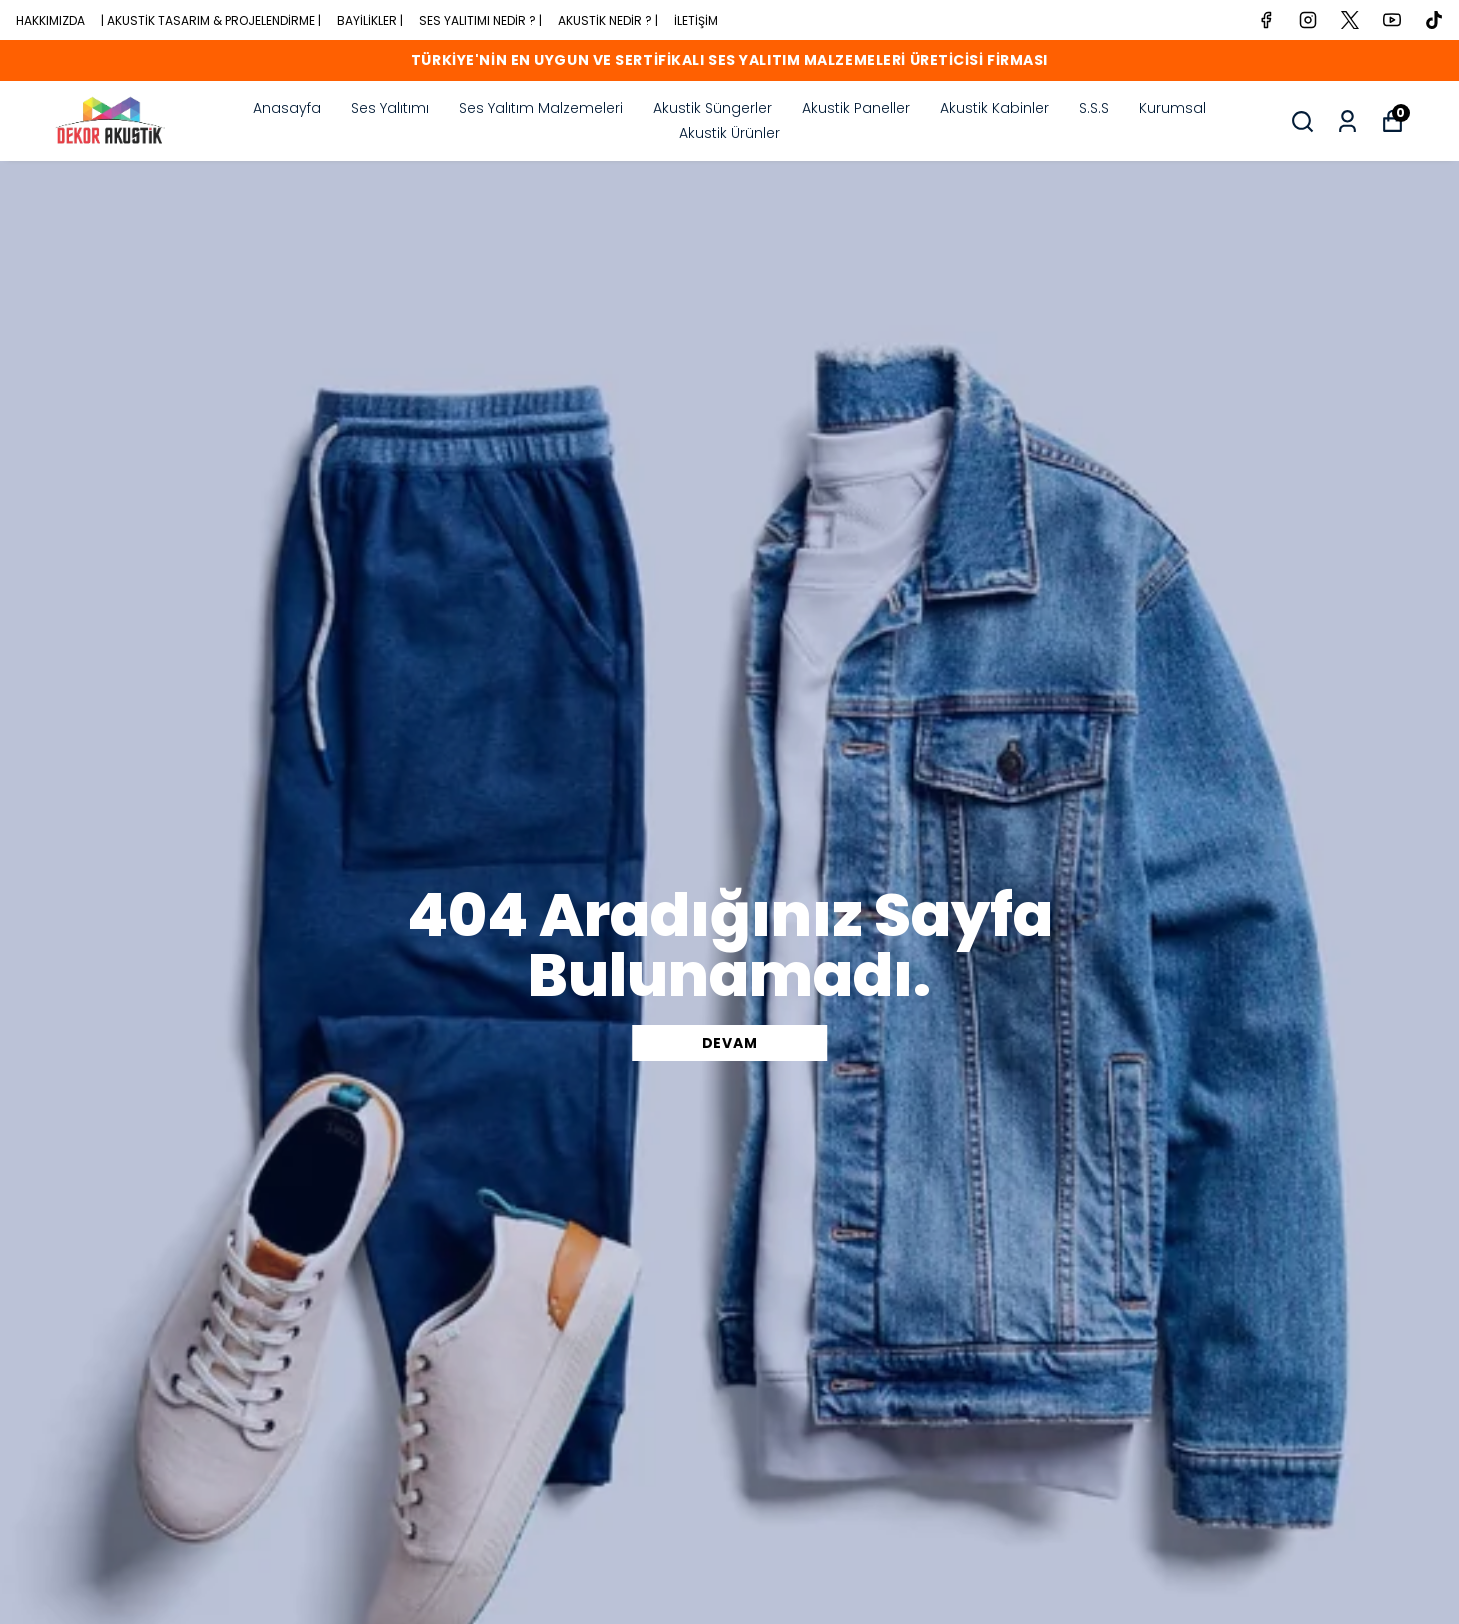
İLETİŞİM (696, 20)
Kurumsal (1172, 108)
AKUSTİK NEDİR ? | (608, 20)
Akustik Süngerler (712, 108)
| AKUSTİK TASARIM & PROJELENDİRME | (211, 20)
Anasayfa (287, 108)
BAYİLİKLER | (370, 20)
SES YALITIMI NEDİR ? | (480, 20)
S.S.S (1094, 108)
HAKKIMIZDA (50, 20)
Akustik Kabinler (994, 108)
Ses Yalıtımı (390, 108)
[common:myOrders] (1347, 121)
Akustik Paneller (856, 108)
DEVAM (730, 1043)
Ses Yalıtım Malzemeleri (541, 108)
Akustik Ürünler (729, 133)
